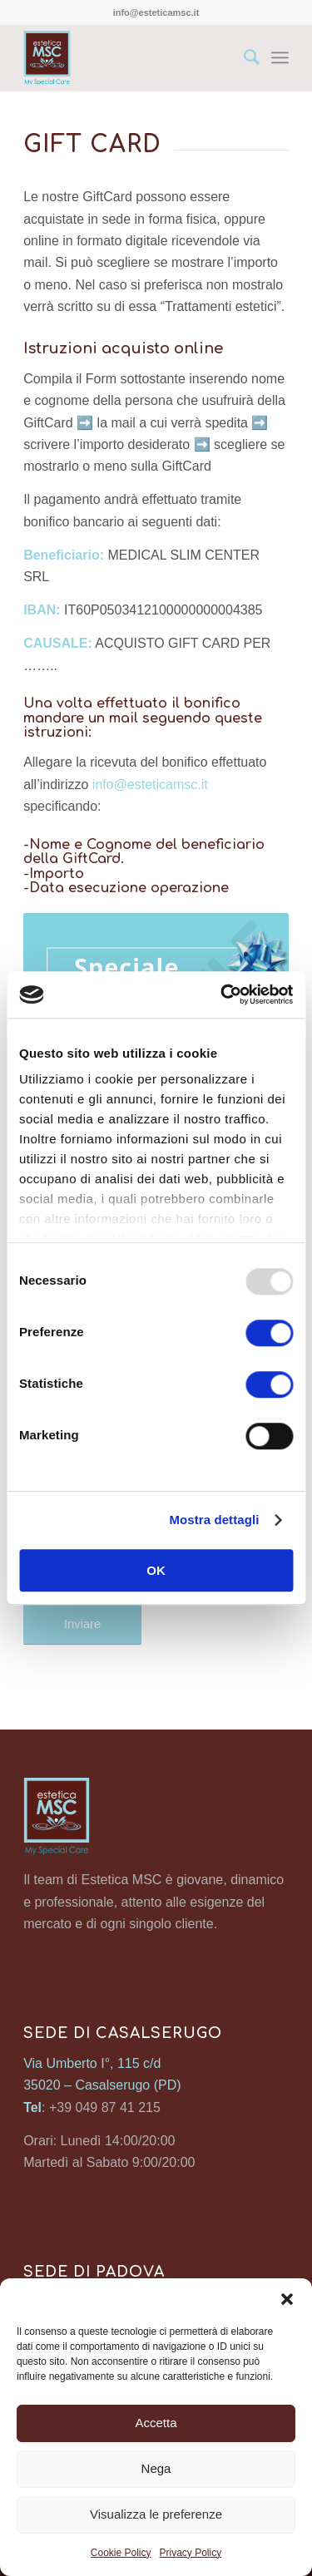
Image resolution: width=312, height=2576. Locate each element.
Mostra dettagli (214, 1520)
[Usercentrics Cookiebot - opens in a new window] (222, 994)
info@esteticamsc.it (150, 784)
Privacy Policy (191, 2553)
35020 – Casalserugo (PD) (102, 2085)
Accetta (155, 2423)
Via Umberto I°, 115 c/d (92, 2063)
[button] (287, 2299)
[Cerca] (243, 57)
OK (156, 1570)
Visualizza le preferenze (156, 2514)
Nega (156, 2468)
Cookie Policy (121, 2553)
